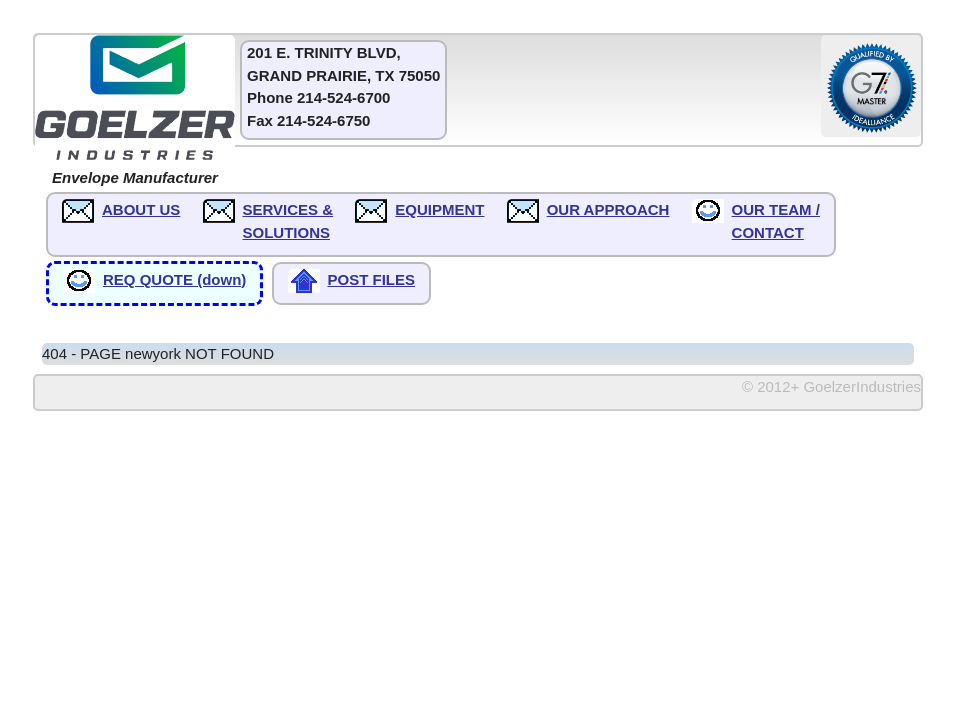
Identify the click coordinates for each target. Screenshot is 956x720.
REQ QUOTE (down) (174, 279)
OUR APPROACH (608, 209)
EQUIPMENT (439, 209)
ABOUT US (141, 209)
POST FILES (372, 279)
